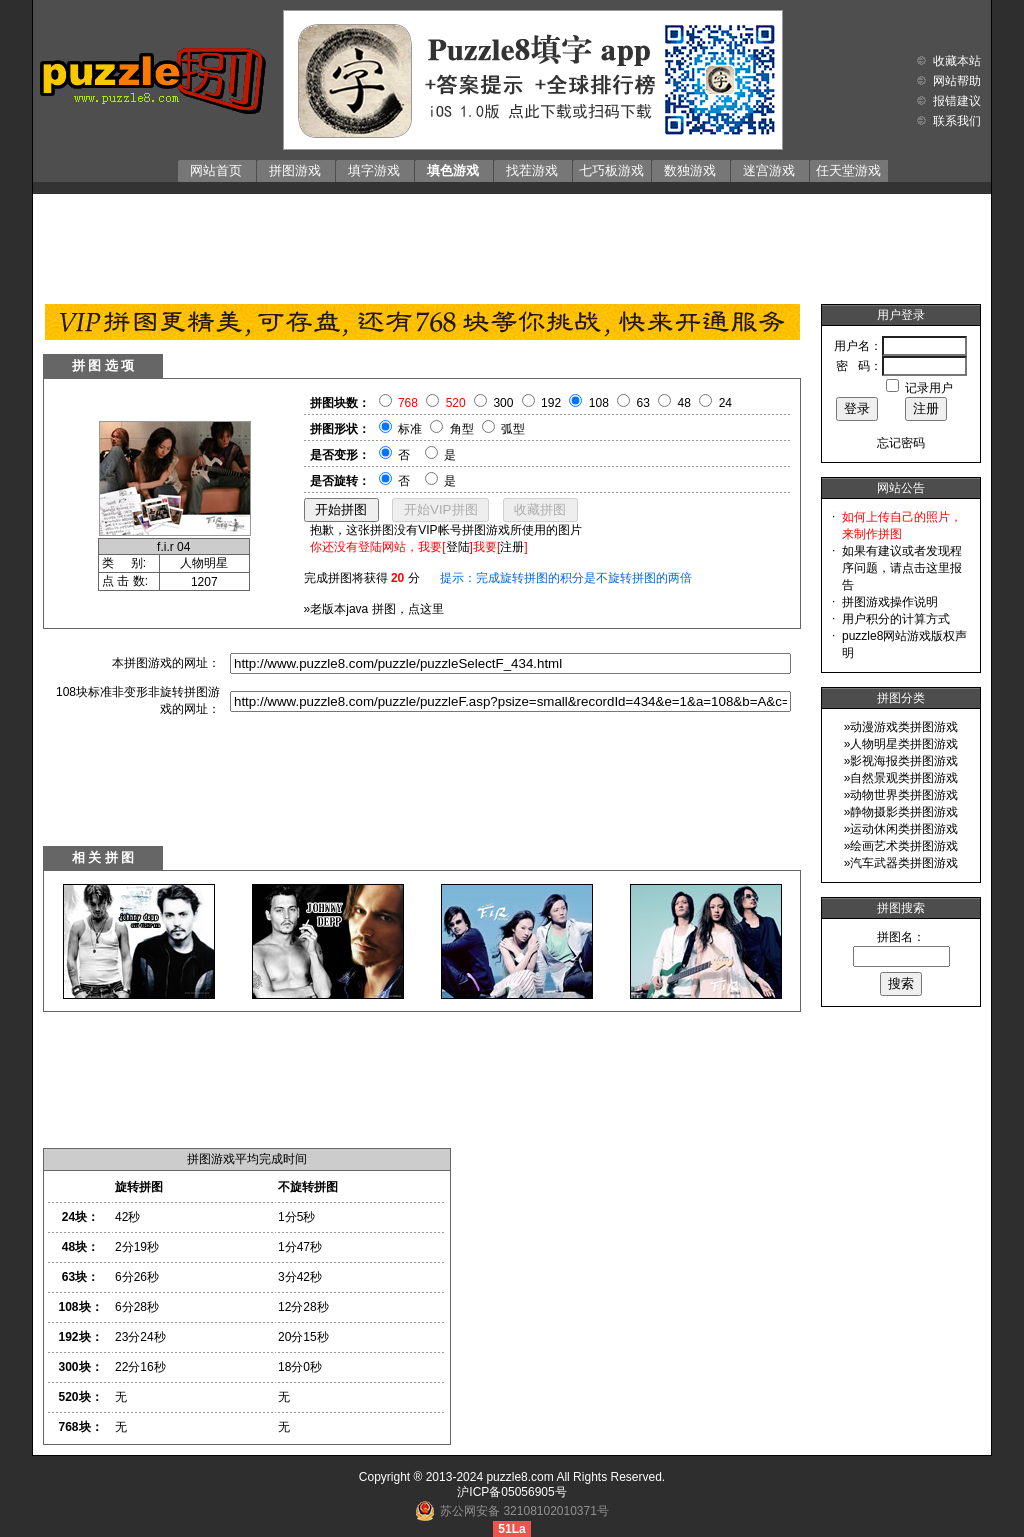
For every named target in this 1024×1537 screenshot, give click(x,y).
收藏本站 (957, 61)
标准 (410, 429)
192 (551, 403)
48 (684, 403)
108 (599, 403)
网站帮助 (957, 81)
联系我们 (957, 121)
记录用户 (929, 388)
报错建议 (957, 101)
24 (725, 403)
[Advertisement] (512, 244)
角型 (462, 429)
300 (503, 403)
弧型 (513, 429)
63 (643, 403)
